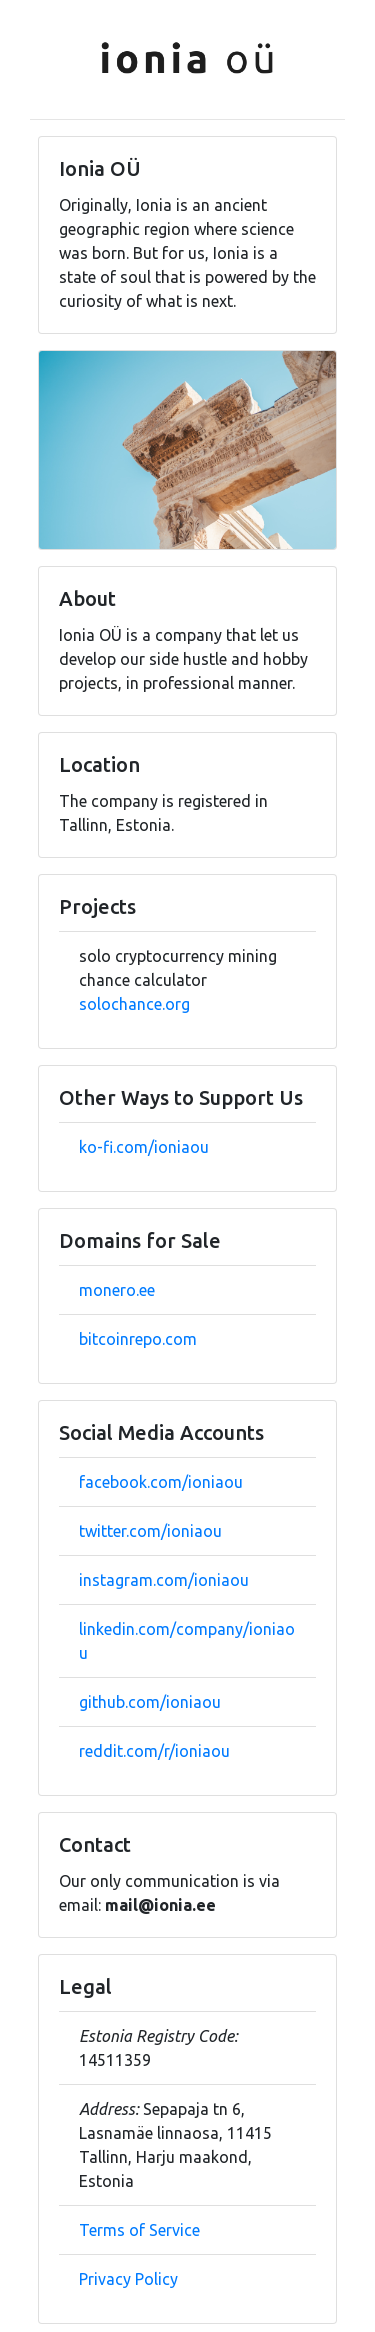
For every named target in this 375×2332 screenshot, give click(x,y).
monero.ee (117, 1290)
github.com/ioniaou (150, 1702)
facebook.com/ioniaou (161, 1482)
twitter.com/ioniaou (150, 1531)
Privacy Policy (128, 2279)
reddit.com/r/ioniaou (154, 1751)
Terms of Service (139, 2230)
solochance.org (134, 1004)
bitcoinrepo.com (138, 1339)
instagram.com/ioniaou (164, 1580)
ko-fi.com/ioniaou (144, 1147)
